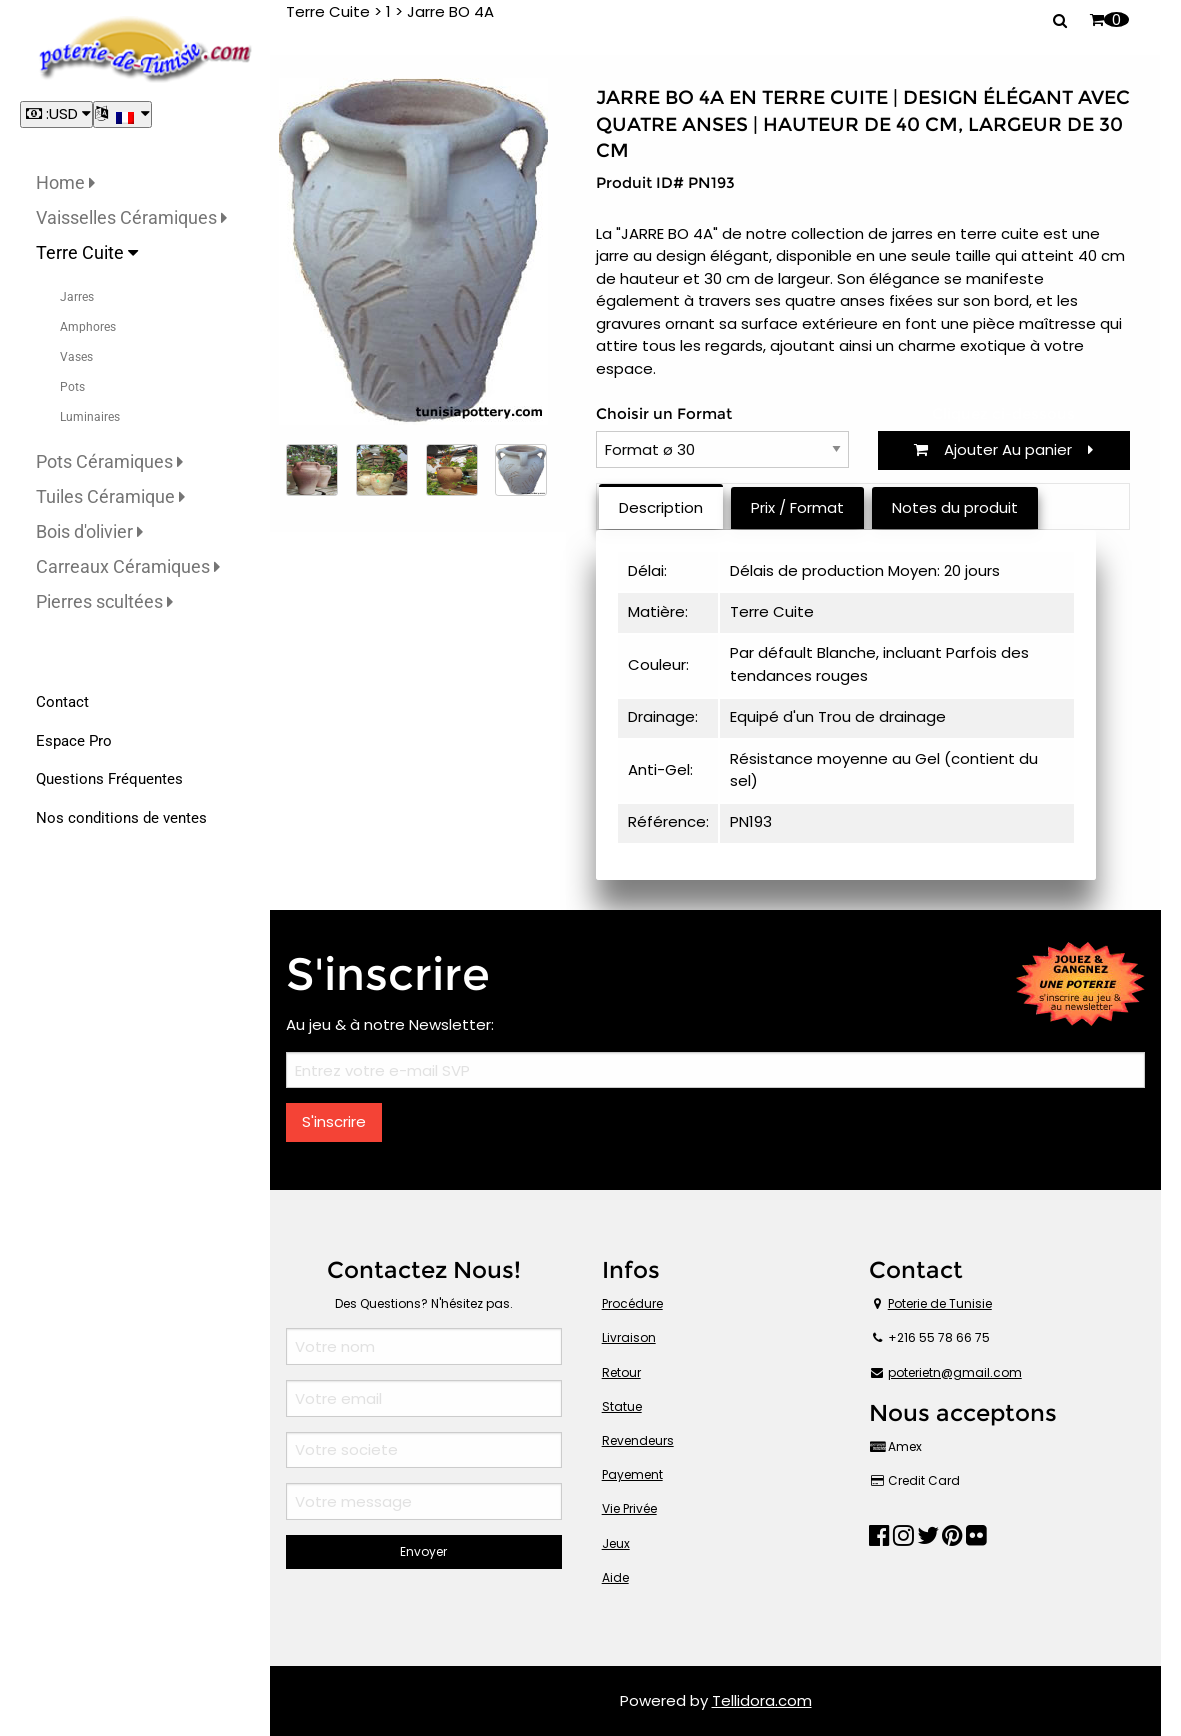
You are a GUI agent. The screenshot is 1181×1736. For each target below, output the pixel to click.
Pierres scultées (104, 601)
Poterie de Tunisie (940, 1303)
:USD (56, 113)
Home (65, 182)
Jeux (616, 1543)
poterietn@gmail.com (955, 1372)
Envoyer (423, 1551)
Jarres (77, 297)
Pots (72, 387)
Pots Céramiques (109, 461)
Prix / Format (797, 507)
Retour (621, 1372)
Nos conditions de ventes (121, 818)
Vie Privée (629, 1508)
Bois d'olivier (89, 531)
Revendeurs (638, 1440)
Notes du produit (955, 507)
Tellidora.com (762, 1700)
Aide (615, 1577)
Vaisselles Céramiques (131, 217)
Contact (62, 702)
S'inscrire (334, 1121)
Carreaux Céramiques (128, 566)
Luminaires (90, 417)
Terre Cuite (87, 252)
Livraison (629, 1337)
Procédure (632, 1303)
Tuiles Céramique (110, 496)
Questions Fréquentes (109, 779)
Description (661, 507)
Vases (76, 357)
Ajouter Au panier (1003, 449)
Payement (632, 1474)
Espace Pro (74, 741)
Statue (622, 1406)
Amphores (88, 327)
